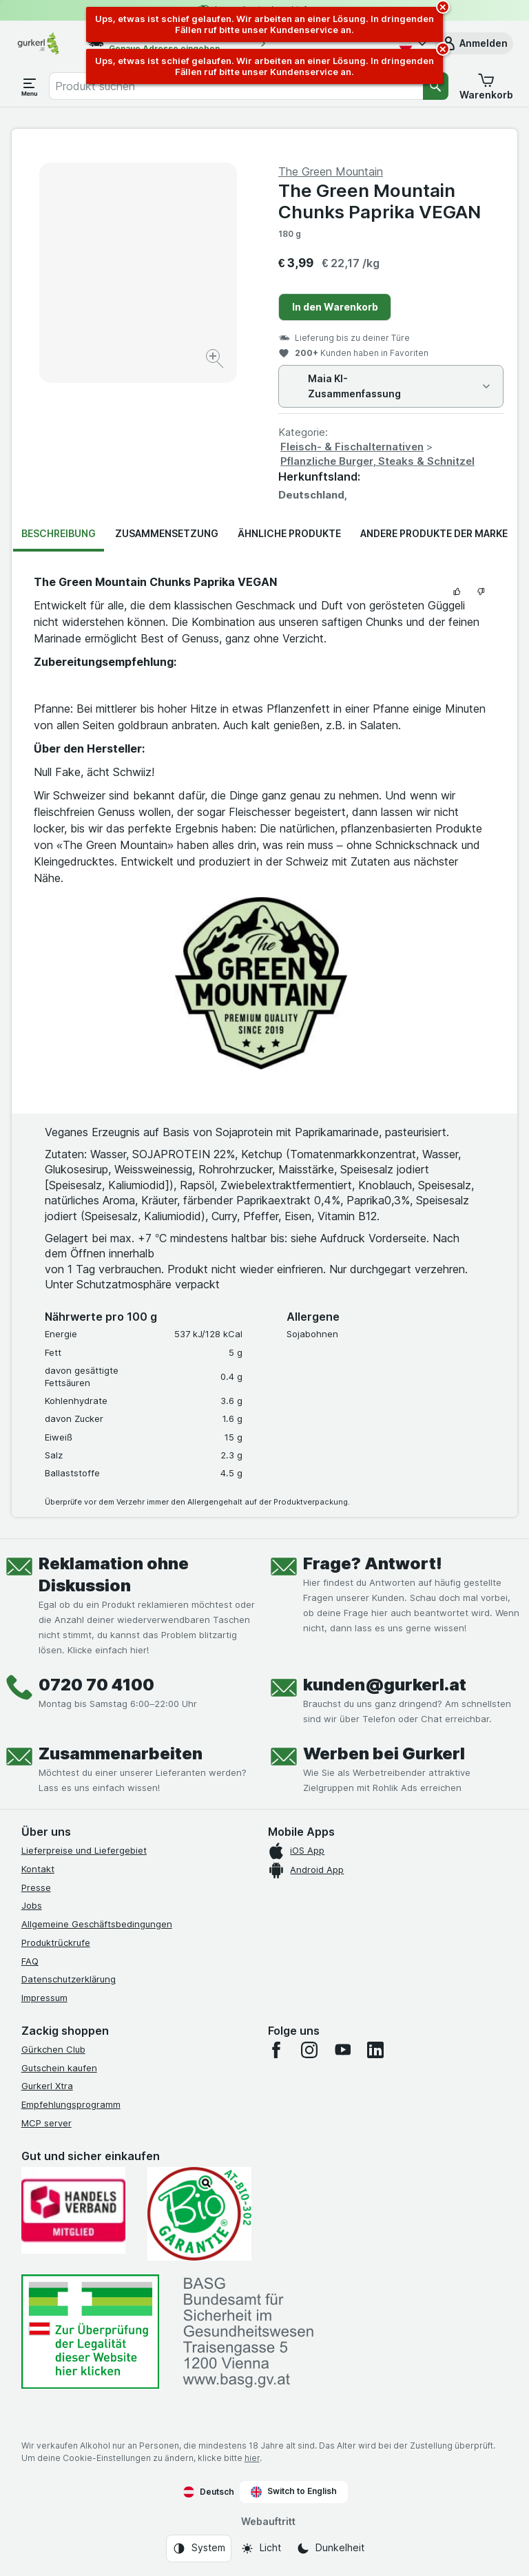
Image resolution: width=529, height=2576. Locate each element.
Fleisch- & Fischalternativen (352, 446)
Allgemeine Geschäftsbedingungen (96, 1923)
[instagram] (309, 2050)
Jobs (31, 1905)
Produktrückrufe (55, 1942)
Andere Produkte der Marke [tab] (434, 533)
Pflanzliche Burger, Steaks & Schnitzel (377, 461)
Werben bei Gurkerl (384, 1753)
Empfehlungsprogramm (71, 2104)
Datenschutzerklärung (68, 1979)
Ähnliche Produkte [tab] (289, 533)
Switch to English (294, 2491)
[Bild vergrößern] (216, 360)
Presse (36, 1887)
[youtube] (342, 2050)
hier (252, 2458)
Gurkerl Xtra (47, 2085)
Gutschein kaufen (59, 2067)
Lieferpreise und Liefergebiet (84, 1850)
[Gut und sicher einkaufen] (199, 2214)
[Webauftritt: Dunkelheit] (330, 2548)
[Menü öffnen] (29, 86)
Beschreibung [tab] (58, 533)
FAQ (30, 1961)
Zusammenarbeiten (121, 1753)
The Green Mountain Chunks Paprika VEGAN (379, 201)
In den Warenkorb (335, 307)
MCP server (46, 2122)
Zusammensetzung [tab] (166, 533)
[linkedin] (375, 2050)
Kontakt (37, 1868)
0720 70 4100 (96, 1685)
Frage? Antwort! (372, 1563)
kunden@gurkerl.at (384, 1685)
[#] (90, 2331)
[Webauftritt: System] (198, 2548)
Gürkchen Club (53, 2049)
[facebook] (276, 2050)
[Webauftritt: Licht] (260, 2548)
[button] (474, 43)
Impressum (44, 1997)
